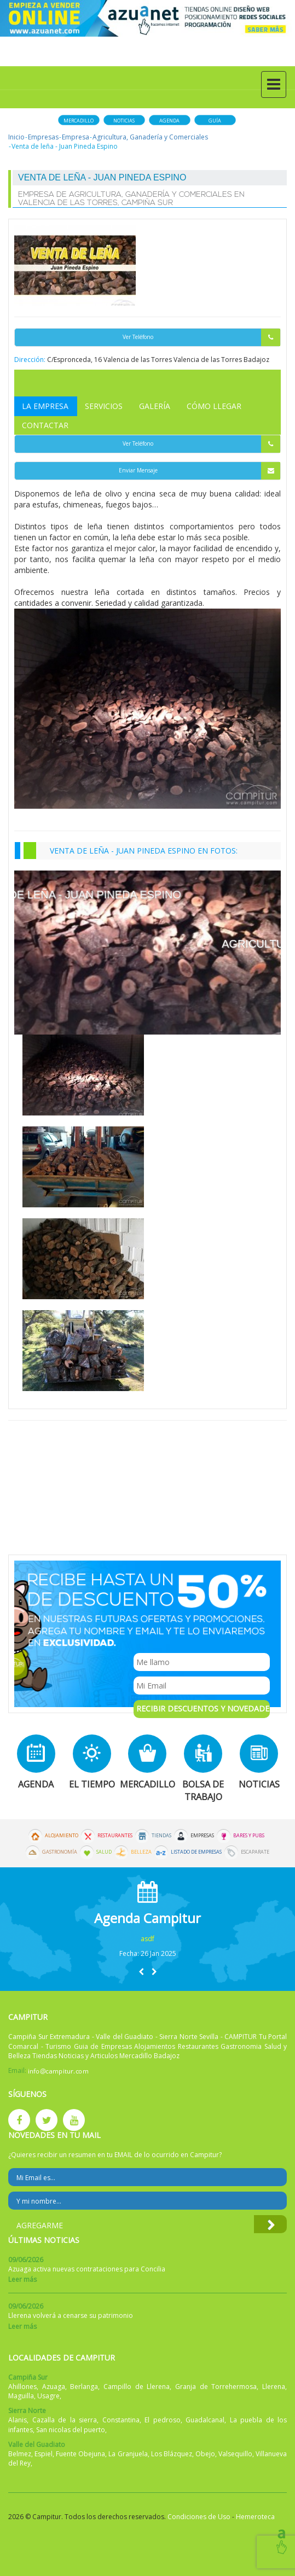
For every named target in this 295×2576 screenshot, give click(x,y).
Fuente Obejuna (80, 2453)
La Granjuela (127, 2453)
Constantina (121, 2420)
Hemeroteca (255, 2516)
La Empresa (45, 406)
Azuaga (53, 2386)
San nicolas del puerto (70, 2429)
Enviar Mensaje (200, 471)
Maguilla (21, 2395)
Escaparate (255, 1852)
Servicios (104, 406)
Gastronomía (59, 1852)
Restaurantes (114, 1835)
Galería (154, 406)
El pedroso (162, 2420)
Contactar (45, 425)
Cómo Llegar (214, 406)
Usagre (48, 2395)
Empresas (43, 137)
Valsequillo (235, 2453)
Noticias (124, 120)
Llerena (273, 2386)
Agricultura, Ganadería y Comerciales (150, 137)
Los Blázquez (171, 2453)
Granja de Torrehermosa (216, 2386)
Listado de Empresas (196, 1852)
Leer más (22, 2279)
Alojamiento (61, 1835)
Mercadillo (78, 120)
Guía (215, 120)
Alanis (17, 2420)
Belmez (19, 2453)
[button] (141, 1971)
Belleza (141, 1852)
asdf (147, 1938)
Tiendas (161, 1835)
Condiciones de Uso (198, 2516)
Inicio (16, 137)
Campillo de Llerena (136, 2386)
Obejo (205, 2453)
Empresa (75, 137)
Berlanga (84, 2386)
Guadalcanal (205, 2420)
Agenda (169, 120)
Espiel (43, 2453)
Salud (104, 1852)
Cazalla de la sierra (64, 2420)
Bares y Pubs (248, 1835)
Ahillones (22, 2386)
